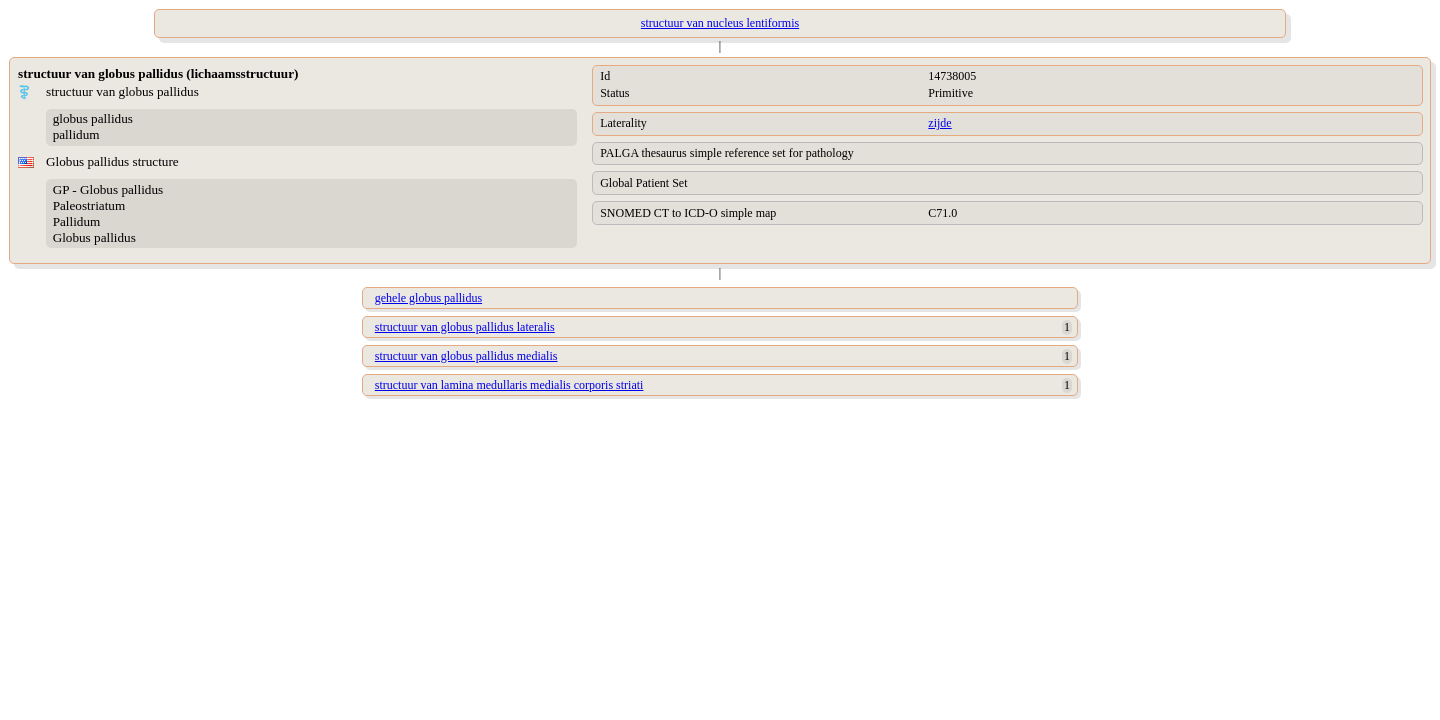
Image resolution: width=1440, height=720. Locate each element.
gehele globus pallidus (428, 298)
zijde (939, 123)
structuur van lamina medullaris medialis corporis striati (509, 385)
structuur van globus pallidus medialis (466, 356)
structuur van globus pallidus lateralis (465, 327)
